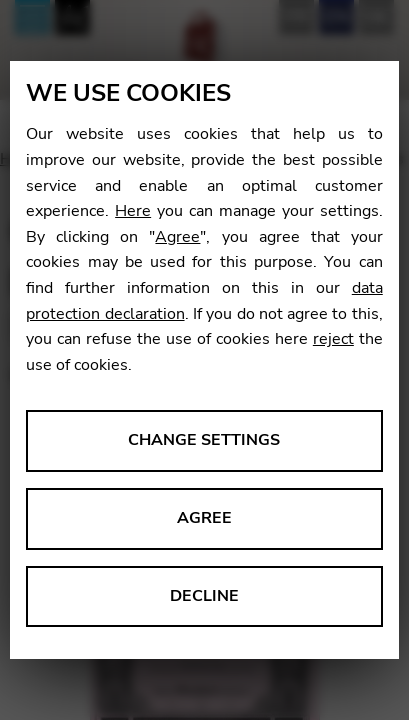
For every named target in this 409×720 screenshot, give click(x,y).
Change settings (204, 440)
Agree (177, 237)
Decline (204, 596)
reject (333, 339)
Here (133, 211)
